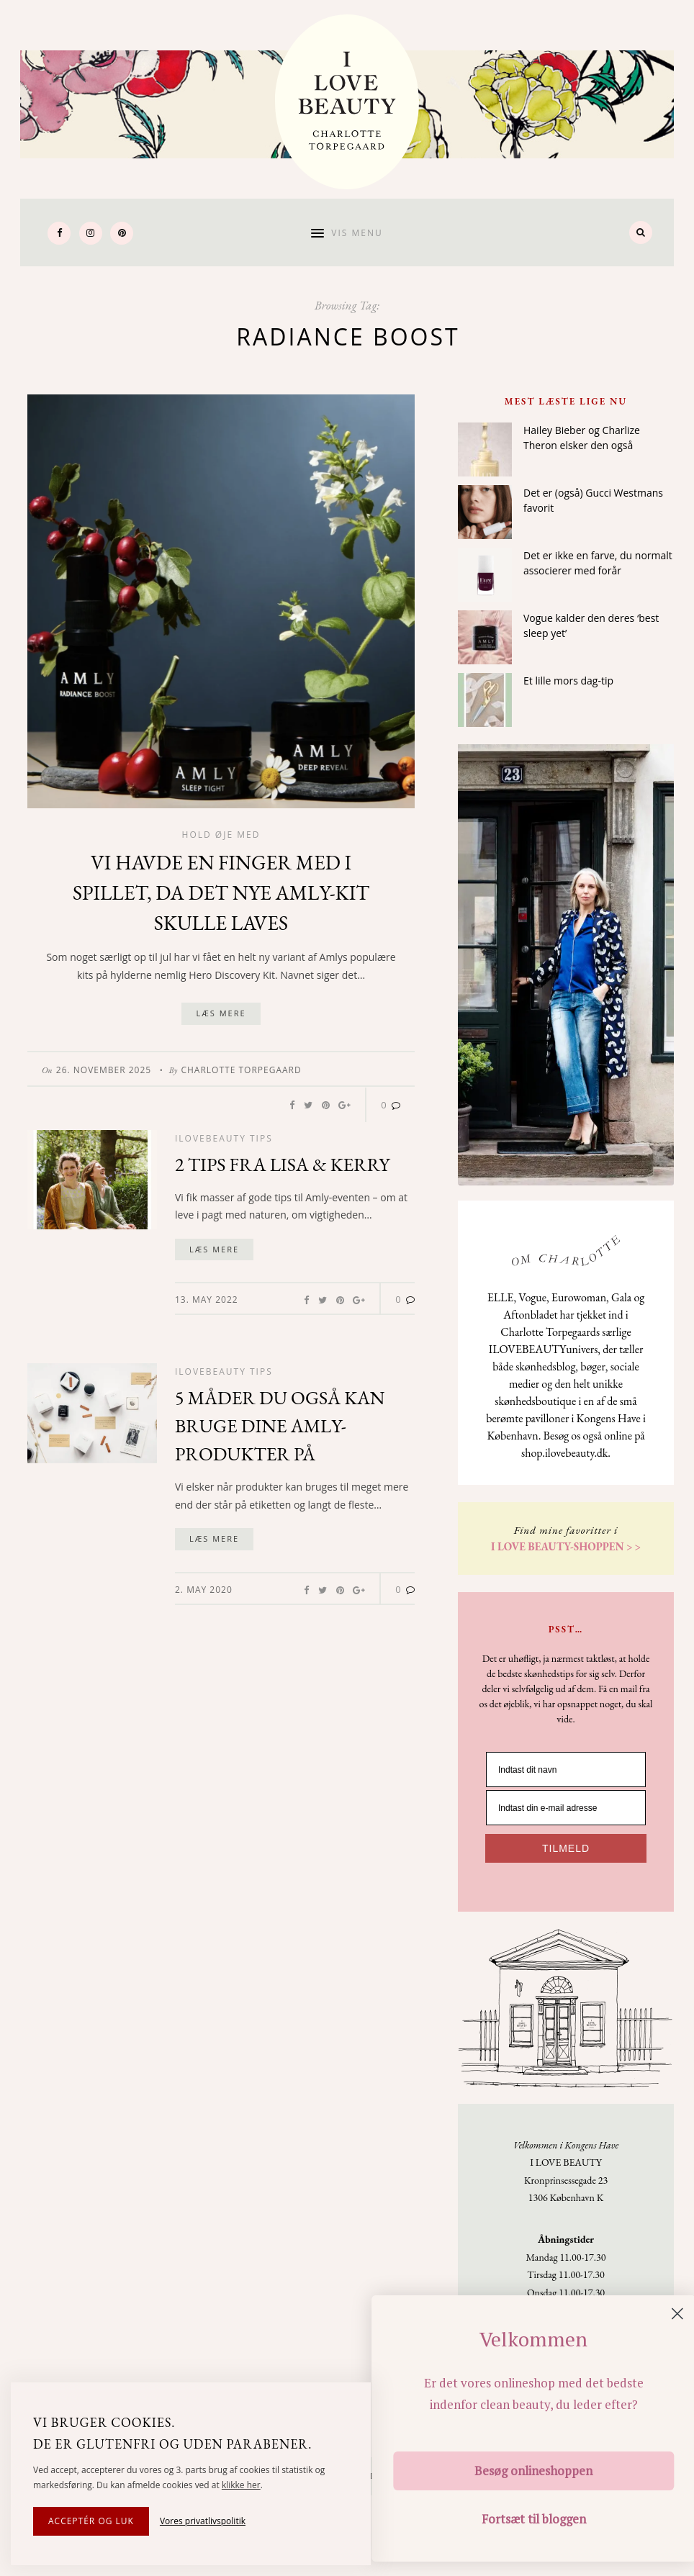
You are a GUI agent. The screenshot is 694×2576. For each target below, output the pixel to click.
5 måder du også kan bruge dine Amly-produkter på (279, 1426)
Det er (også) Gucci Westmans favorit (593, 500)
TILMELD (566, 1848)
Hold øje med (221, 834)
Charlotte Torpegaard (241, 1070)
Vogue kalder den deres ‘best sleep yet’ (591, 625)
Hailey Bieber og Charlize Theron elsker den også (581, 437)
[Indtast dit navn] (566, 1769)
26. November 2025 (103, 1070)
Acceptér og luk (91, 2521)
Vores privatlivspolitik (202, 2521)
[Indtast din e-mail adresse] (566, 1807)
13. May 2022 (206, 1299)
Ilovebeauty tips (224, 1138)
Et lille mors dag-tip (568, 680)
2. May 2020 (204, 1589)
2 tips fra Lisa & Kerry (282, 1164)
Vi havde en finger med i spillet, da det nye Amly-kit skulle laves (221, 892)
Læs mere (220, 1013)
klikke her (241, 2485)
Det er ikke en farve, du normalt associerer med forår (597, 562)
